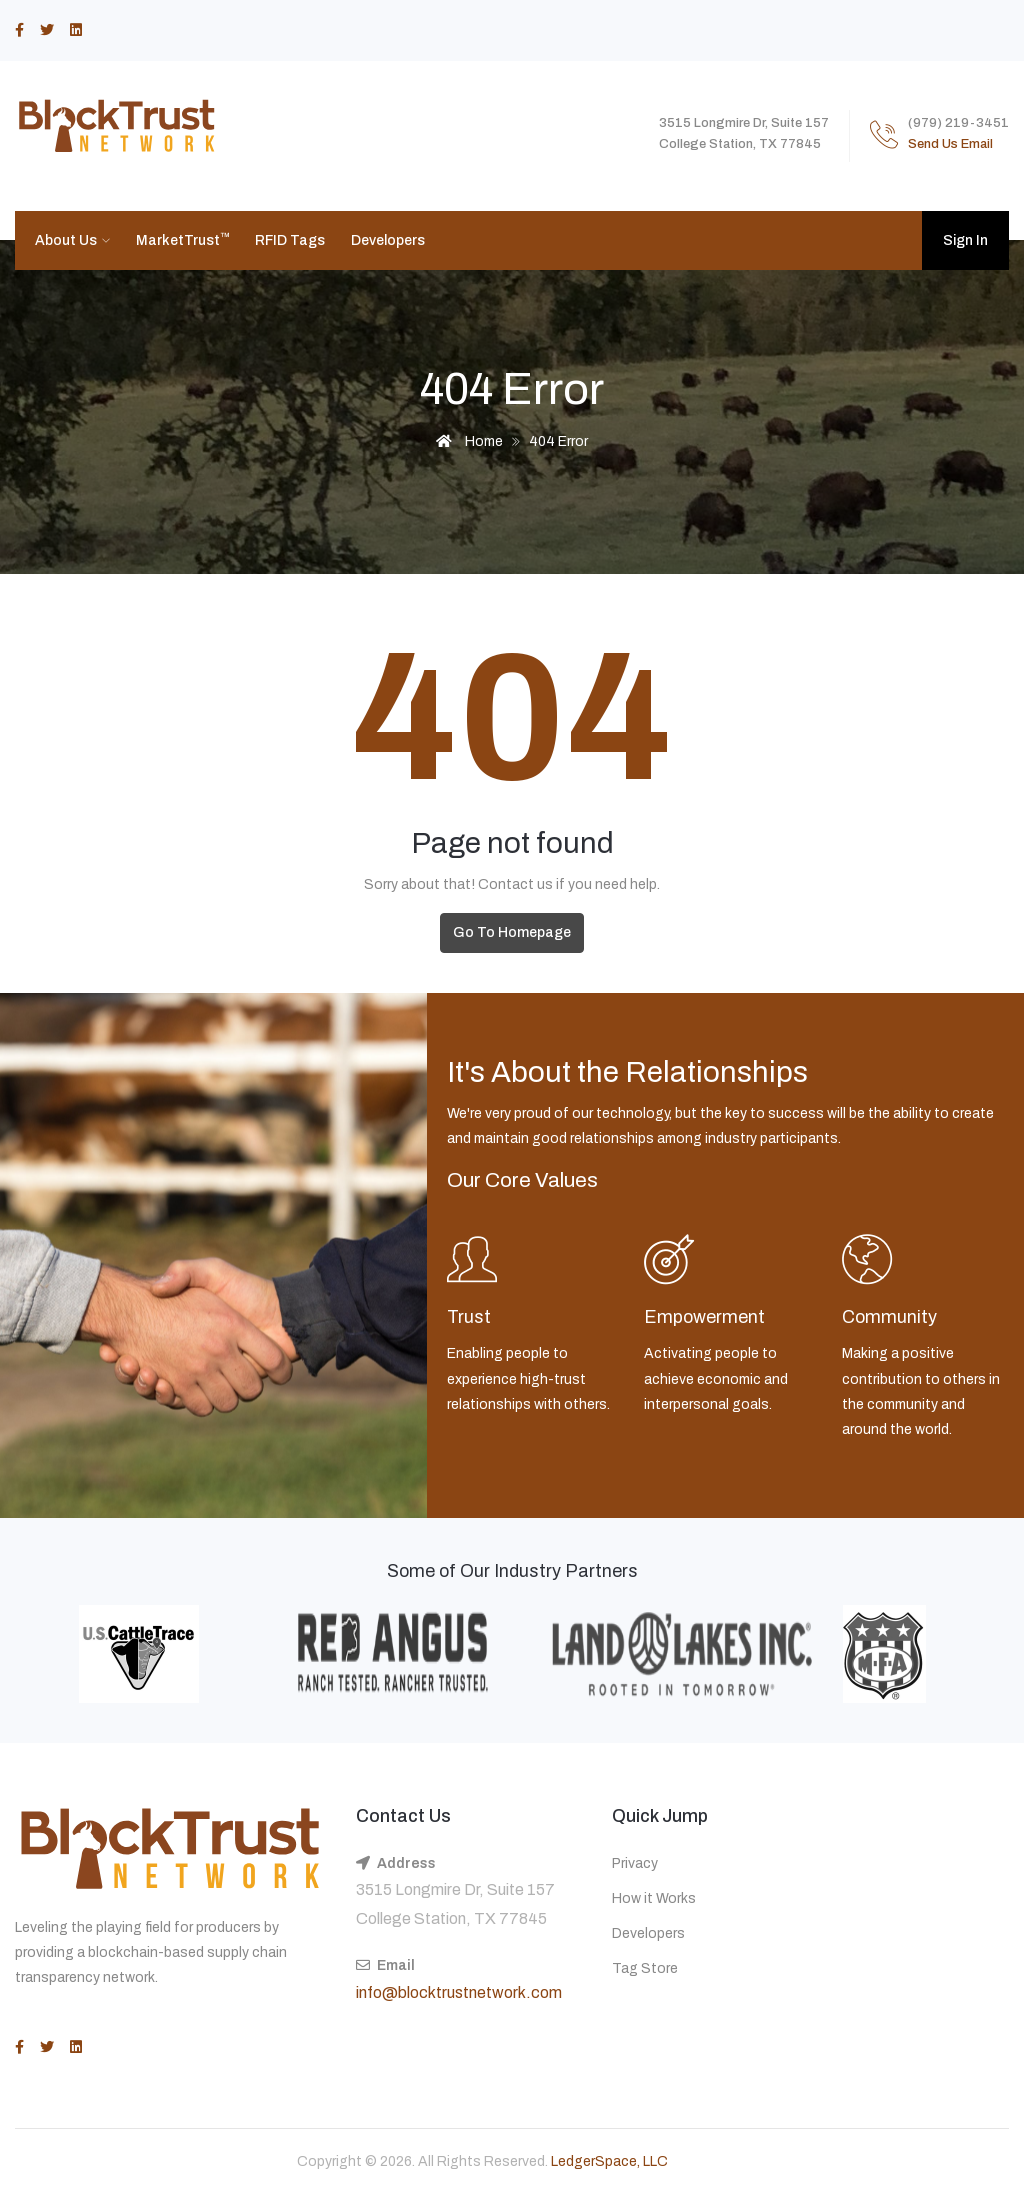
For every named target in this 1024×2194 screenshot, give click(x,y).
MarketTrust (183, 239)
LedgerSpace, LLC (609, 2161)
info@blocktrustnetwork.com (459, 1992)
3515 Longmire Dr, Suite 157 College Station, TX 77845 (455, 1904)
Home (469, 441)
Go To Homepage (512, 932)
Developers (388, 240)
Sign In (965, 240)
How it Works (654, 1898)
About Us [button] (67, 240)
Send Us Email (950, 144)
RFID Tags (290, 240)
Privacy (635, 1863)
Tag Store (645, 1968)
